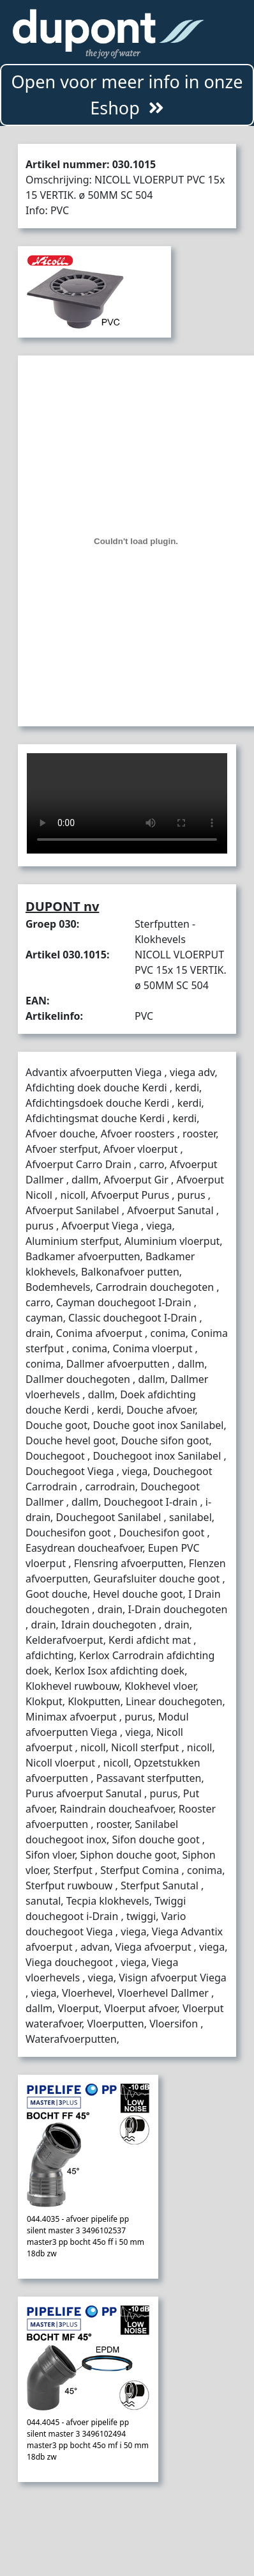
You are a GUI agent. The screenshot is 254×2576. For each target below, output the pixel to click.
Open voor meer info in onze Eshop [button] (127, 95)
